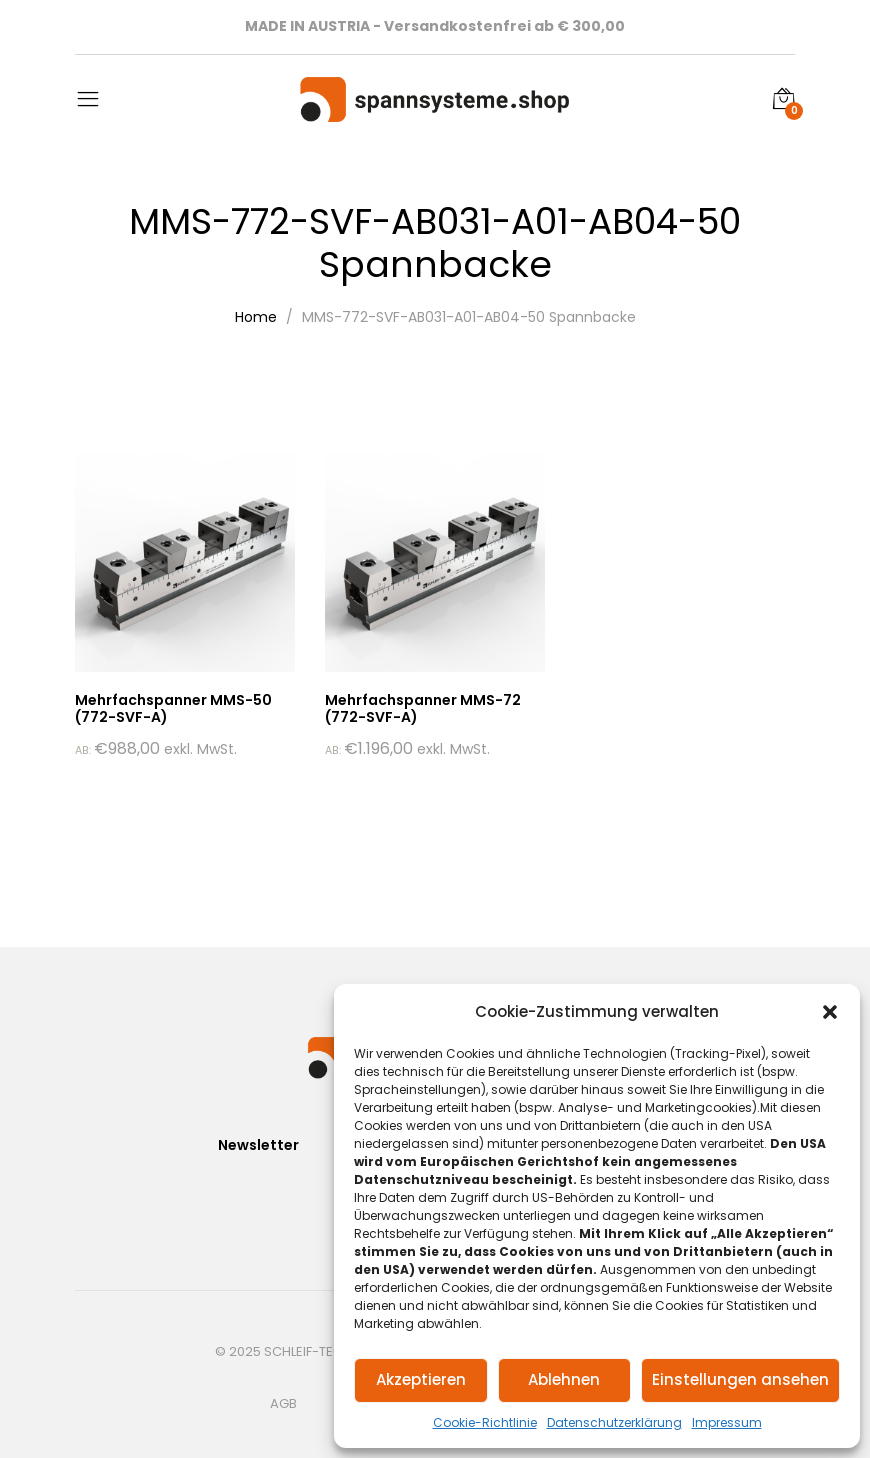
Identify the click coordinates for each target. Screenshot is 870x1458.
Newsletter (258, 1145)
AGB (283, 1403)
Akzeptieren (421, 1379)
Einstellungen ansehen (740, 1379)
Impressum (727, 1422)
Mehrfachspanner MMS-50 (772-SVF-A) (173, 708)
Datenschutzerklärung (614, 1422)
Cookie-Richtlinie (485, 1422)
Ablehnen (564, 1379)
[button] (830, 1012)
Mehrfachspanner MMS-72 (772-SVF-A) (423, 708)
